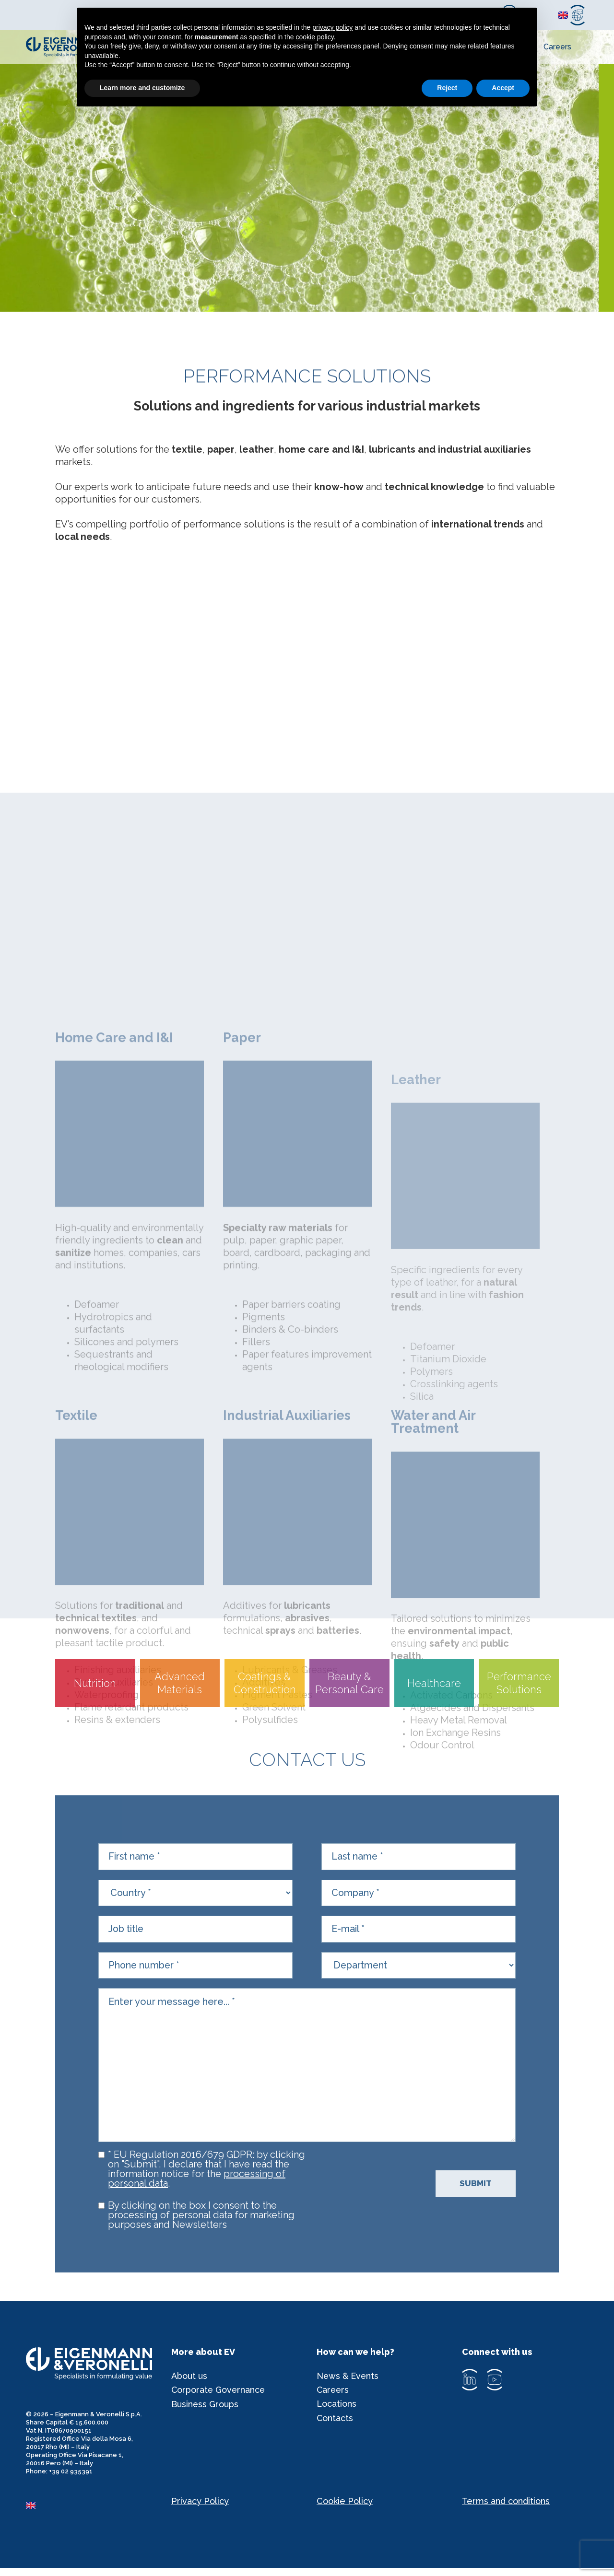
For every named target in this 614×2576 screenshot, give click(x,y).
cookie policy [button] (314, 37)
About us (189, 2384)
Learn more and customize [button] (142, 88)
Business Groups (205, 2413)
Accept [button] (503, 88)
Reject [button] (447, 88)
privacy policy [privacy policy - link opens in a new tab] (332, 27)
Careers (557, 46)
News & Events (348, 2384)
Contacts (335, 2428)
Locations (337, 2413)
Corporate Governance (219, 2399)
